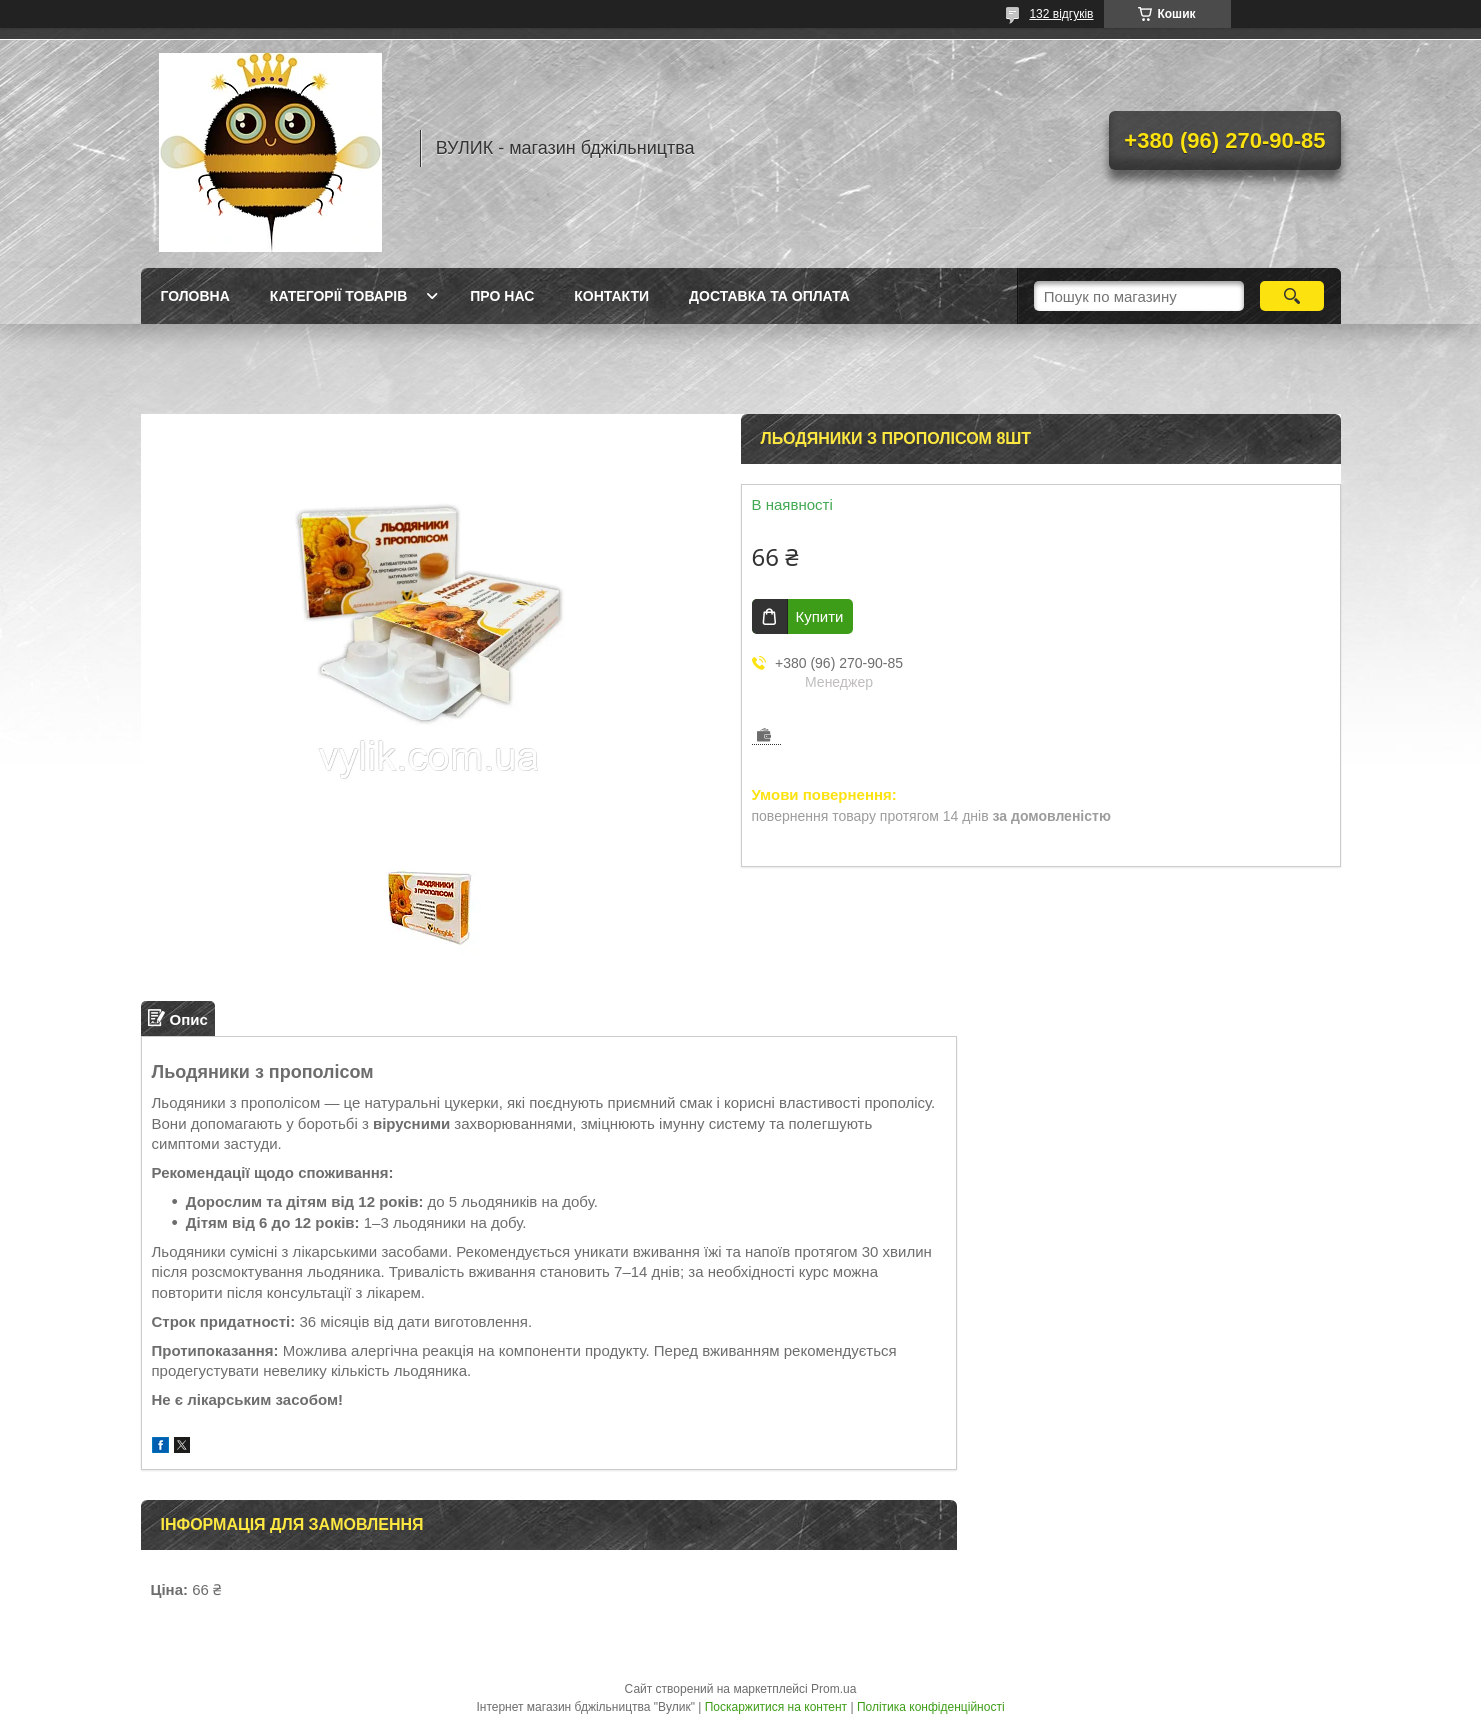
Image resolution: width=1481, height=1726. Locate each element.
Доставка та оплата (769, 296)
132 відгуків (1061, 14)
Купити (820, 616)
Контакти (611, 296)
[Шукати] (1292, 296)
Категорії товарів (338, 296)
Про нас (502, 296)
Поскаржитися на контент (776, 1707)
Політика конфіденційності (931, 1707)
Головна (195, 296)
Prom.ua (833, 1689)
